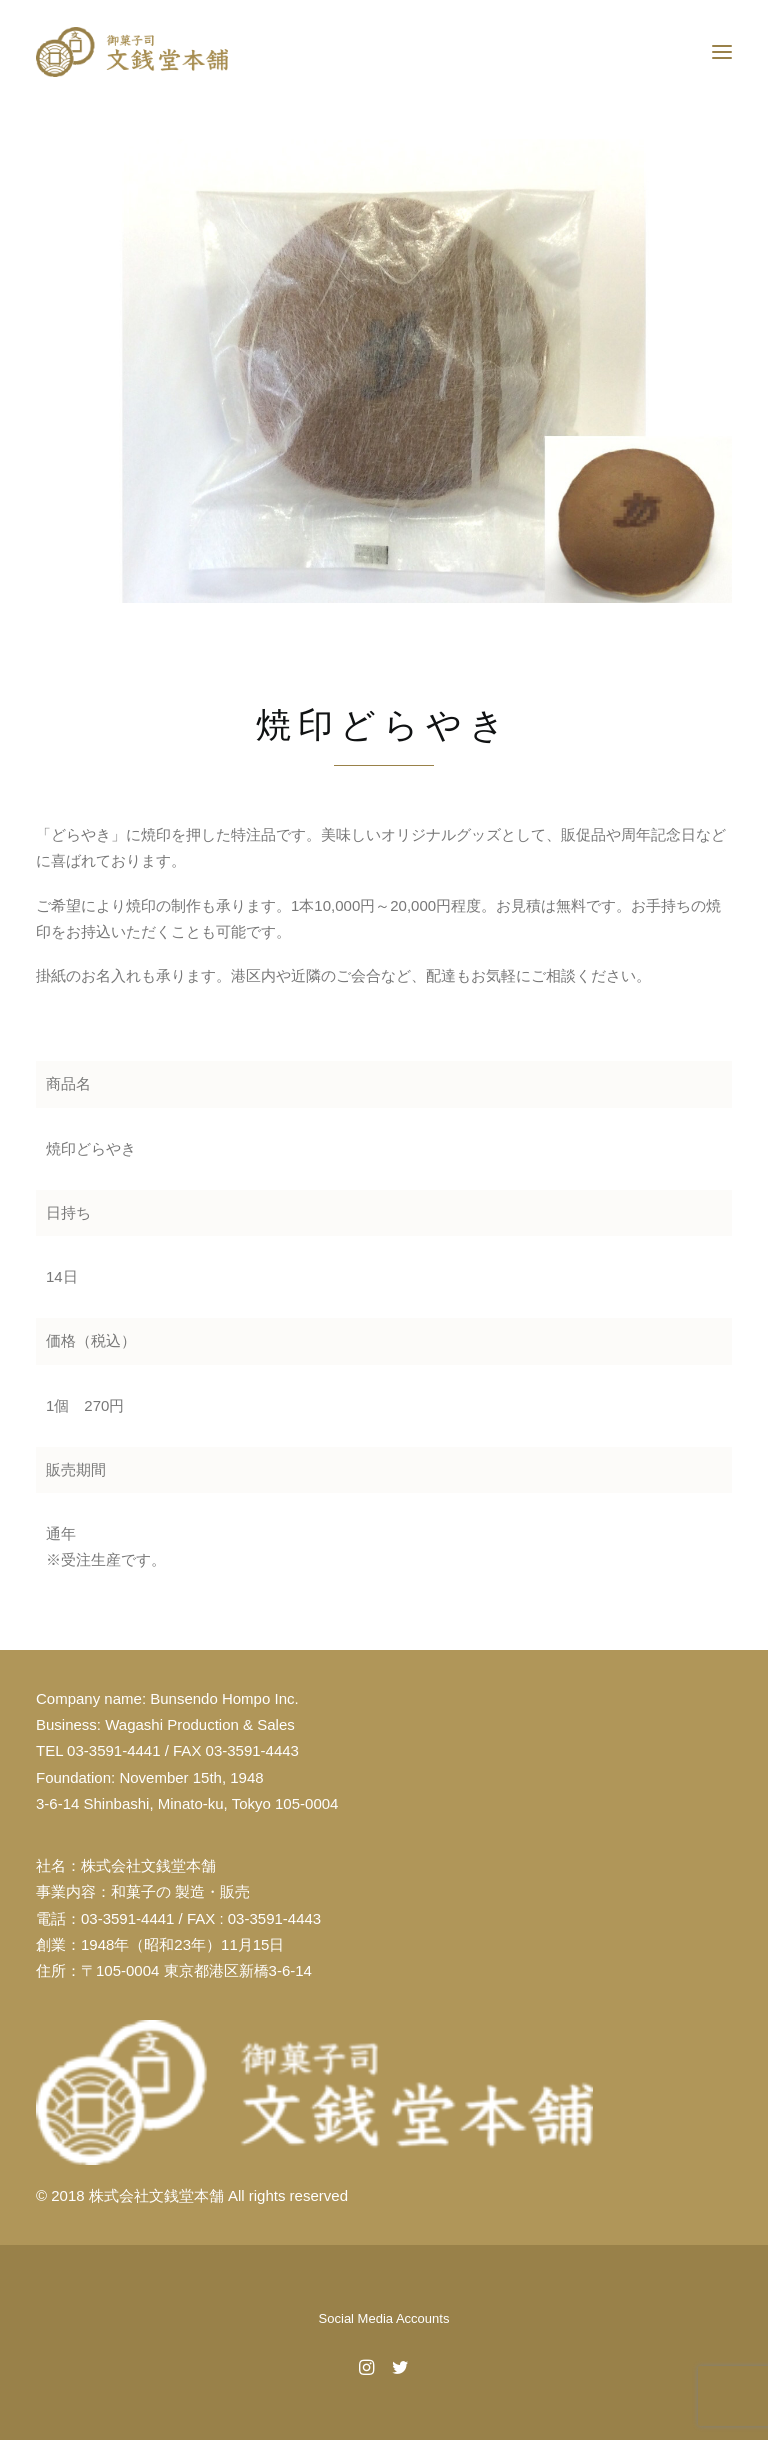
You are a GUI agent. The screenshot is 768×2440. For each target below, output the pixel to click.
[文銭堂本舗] (132, 52)
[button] (722, 52)
